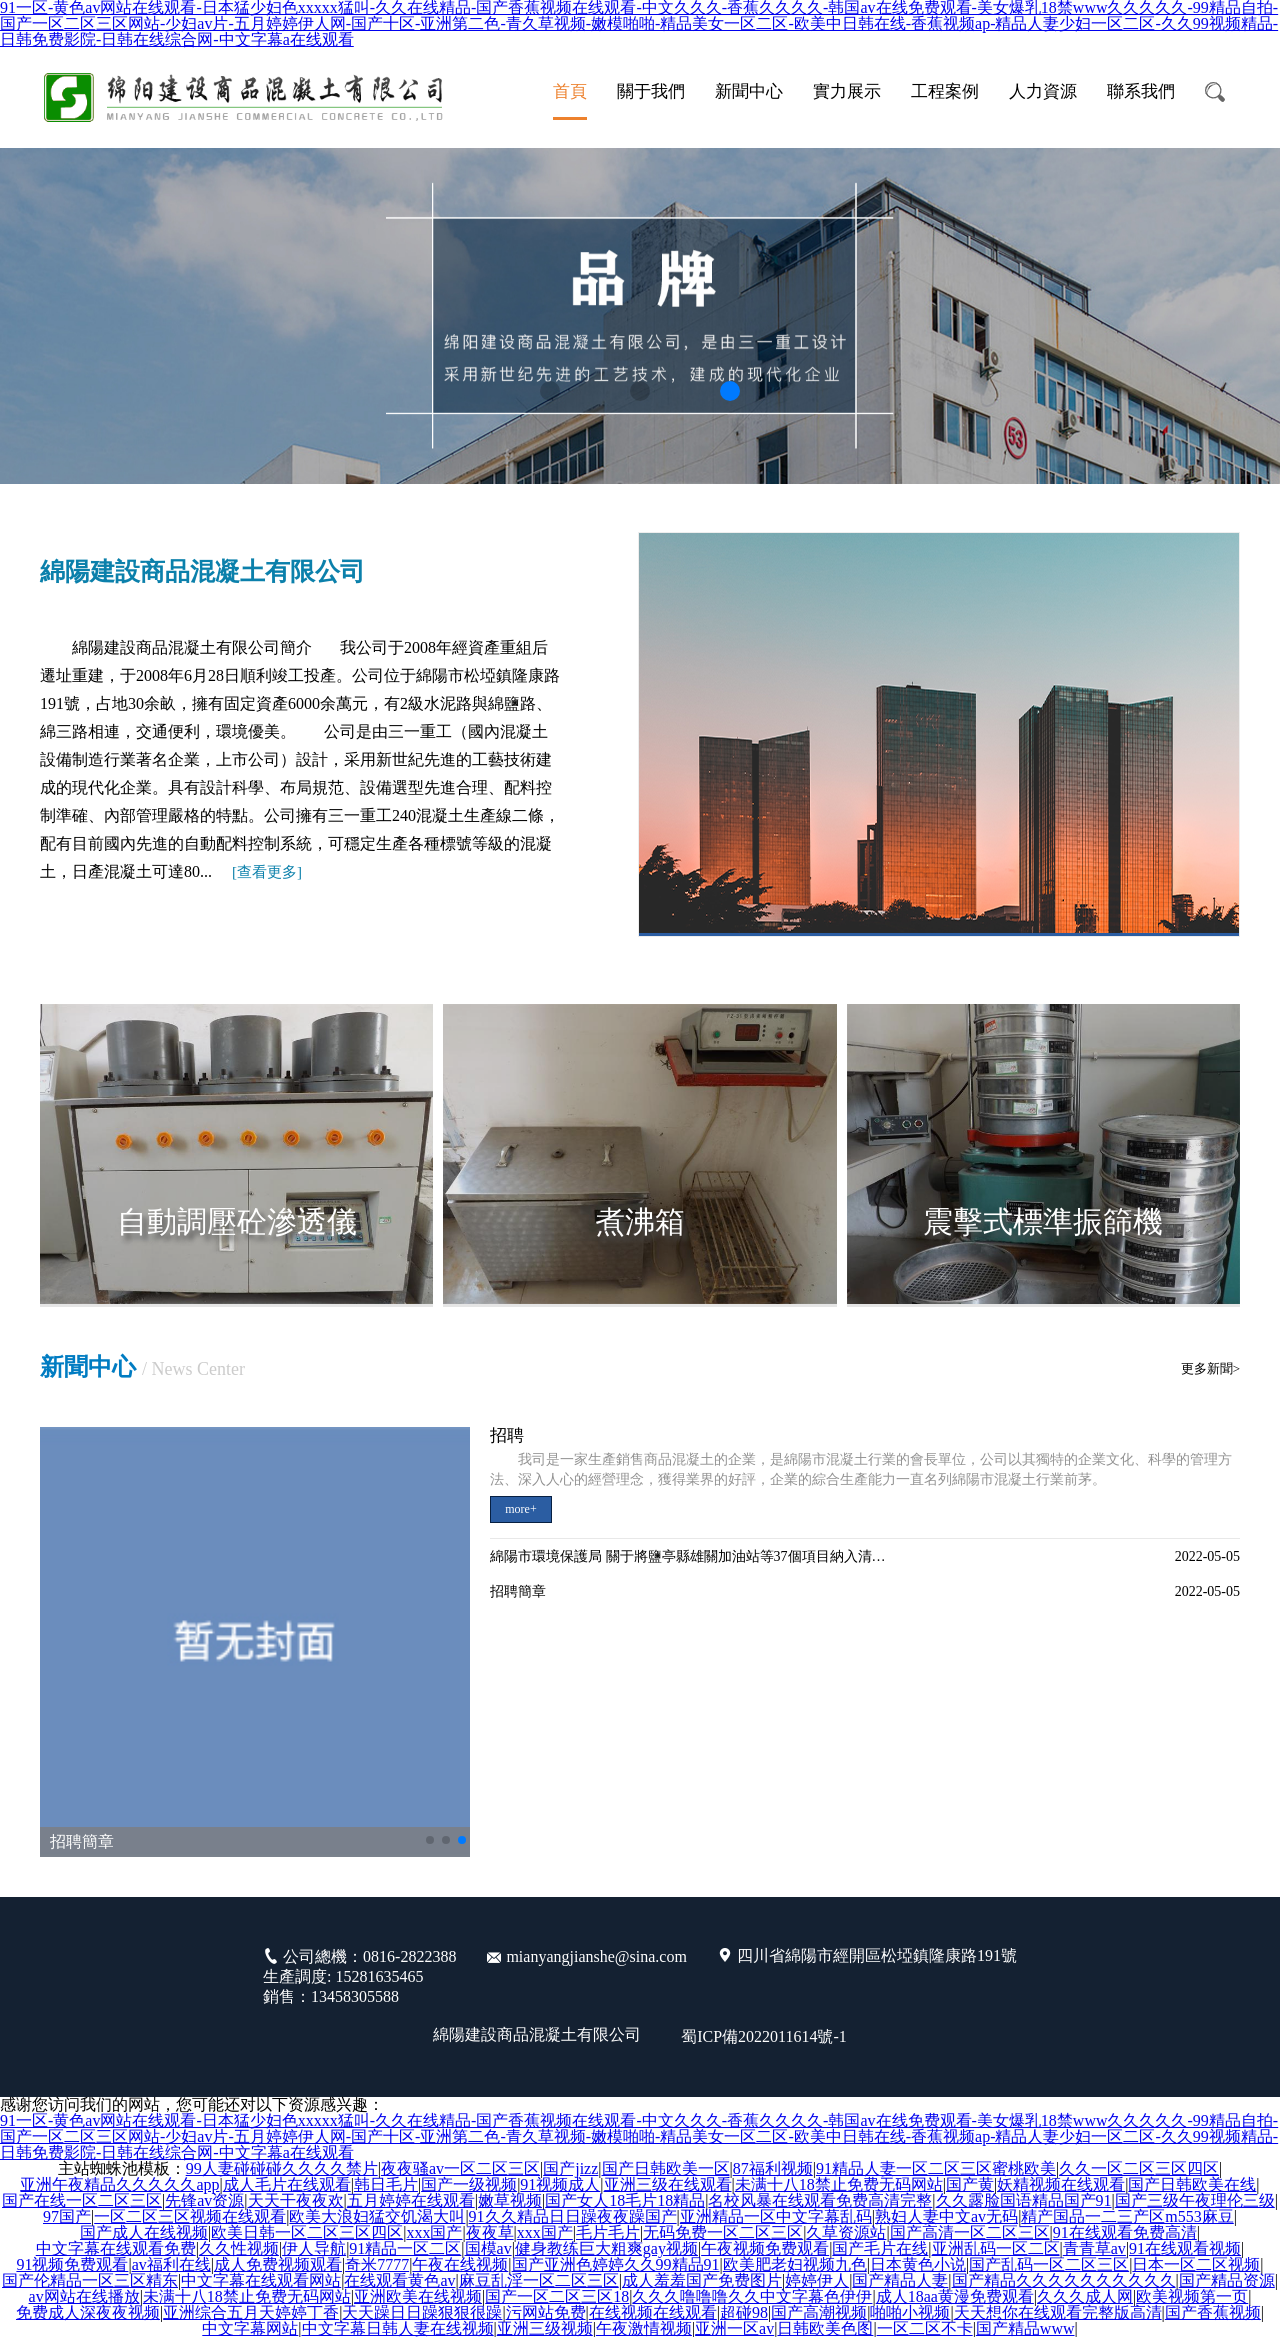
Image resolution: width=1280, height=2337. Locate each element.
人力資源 (1043, 91)
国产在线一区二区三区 (82, 2201)
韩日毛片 (386, 2185)
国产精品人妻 (900, 2281)
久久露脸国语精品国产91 (1024, 2201)
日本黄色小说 (918, 2265)
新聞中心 (749, 91)
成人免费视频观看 (278, 2265)
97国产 (67, 2217)
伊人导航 (314, 2249)
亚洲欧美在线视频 (418, 2297)
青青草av (1094, 2249)
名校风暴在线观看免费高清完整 (820, 2201)
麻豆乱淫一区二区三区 (539, 2281)
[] (267, 872)
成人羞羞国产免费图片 (702, 2281)
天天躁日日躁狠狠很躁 (422, 2313)
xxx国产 (434, 2233)
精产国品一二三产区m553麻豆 (1127, 2217)
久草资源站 (846, 2233)
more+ (520, 1509)
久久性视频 (239, 2249)
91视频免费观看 (72, 2265)
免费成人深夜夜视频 (88, 2313)
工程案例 (945, 91)
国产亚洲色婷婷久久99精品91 (616, 2265)
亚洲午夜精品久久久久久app (119, 2185)
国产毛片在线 (880, 2249)
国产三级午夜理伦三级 (1195, 2201)
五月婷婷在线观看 (411, 2201)
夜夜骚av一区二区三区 (460, 2169)
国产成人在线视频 (144, 2233)
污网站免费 (546, 2313)
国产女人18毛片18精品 (625, 2201)
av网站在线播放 (84, 2297)
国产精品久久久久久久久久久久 (1064, 2281)
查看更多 (267, 872)
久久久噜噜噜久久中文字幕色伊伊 (752, 2297)
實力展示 (847, 91)
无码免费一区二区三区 (723, 2233)
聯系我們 (1141, 91)
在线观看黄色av (399, 2281)
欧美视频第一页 (1192, 2297)
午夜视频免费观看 (765, 2249)
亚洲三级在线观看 (668, 2185)
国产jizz (570, 2169)
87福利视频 (773, 2169)
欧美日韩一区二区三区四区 (307, 2233)
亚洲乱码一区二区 (996, 2249)
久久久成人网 (1085, 2297)
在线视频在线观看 (653, 2313)
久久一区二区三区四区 (1139, 2169)
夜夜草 (490, 2233)
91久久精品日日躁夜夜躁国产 (573, 2217)
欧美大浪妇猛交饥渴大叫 (377, 2217)
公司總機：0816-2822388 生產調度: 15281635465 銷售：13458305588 (359, 1976)
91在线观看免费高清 (1125, 2233)
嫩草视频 (510, 2201)
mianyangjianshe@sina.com (596, 1956)
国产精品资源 (1227, 2281)
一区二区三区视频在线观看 (190, 2217)
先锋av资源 (204, 2201)
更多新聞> (1210, 1368)
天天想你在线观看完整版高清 (1058, 2313)
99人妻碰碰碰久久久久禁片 (282, 2169)
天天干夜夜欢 (296, 2201)
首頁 (570, 91)
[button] (550, 391)
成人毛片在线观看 (287, 2185)
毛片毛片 (608, 2233)
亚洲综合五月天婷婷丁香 (251, 2313)
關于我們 (651, 91)
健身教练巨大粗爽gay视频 (606, 2249)
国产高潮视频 (819, 2313)
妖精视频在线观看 (1061, 2185)
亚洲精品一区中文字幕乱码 (776, 2217)
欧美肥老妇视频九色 (795, 2265)
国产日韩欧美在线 (1192, 2185)
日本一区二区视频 (1196, 2265)
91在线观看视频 (1185, 2249)
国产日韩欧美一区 (666, 2169)
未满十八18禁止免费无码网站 (839, 2185)
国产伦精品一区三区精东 (90, 2281)
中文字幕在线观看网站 (261, 2281)
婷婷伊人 (817, 2281)
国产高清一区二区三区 (970, 2233)
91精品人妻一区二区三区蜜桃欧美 (936, 2169)
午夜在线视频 (460, 2265)
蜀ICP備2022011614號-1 (764, 2036)
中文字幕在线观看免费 (116, 2249)
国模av (488, 2249)
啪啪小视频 (910, 2313)
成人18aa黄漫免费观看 (955, 2297)
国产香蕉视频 (1213, 2313)
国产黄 (970, 2185)
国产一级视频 (469, 2185)
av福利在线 (171, 2265)
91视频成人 (560, 2185)
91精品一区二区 (405, 2249)
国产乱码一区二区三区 (1049, 2265)
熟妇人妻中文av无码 (946, 2217)
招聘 (507, 1435)
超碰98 (744, 2313)
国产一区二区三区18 (557, 2297)
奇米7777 (377, 2265)
